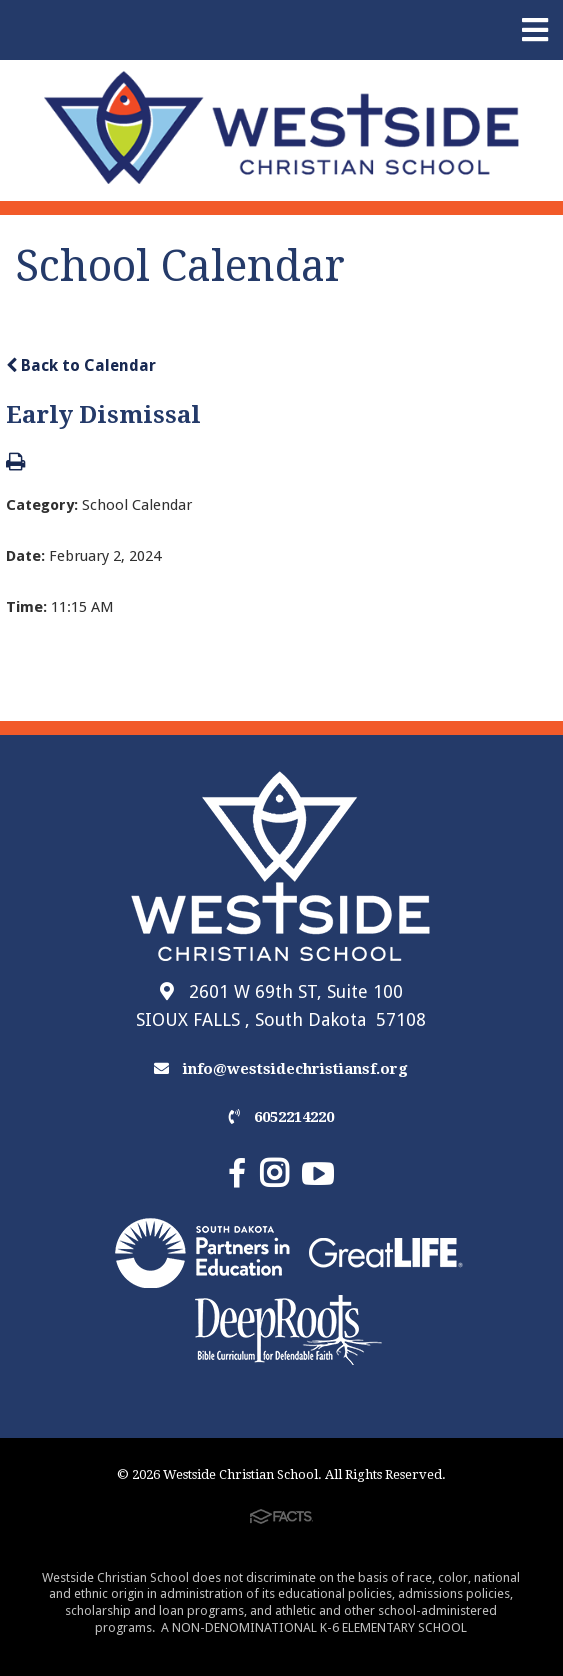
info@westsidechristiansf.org (281, 1069)
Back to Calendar (81, 365)
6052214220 (281, 1117)
